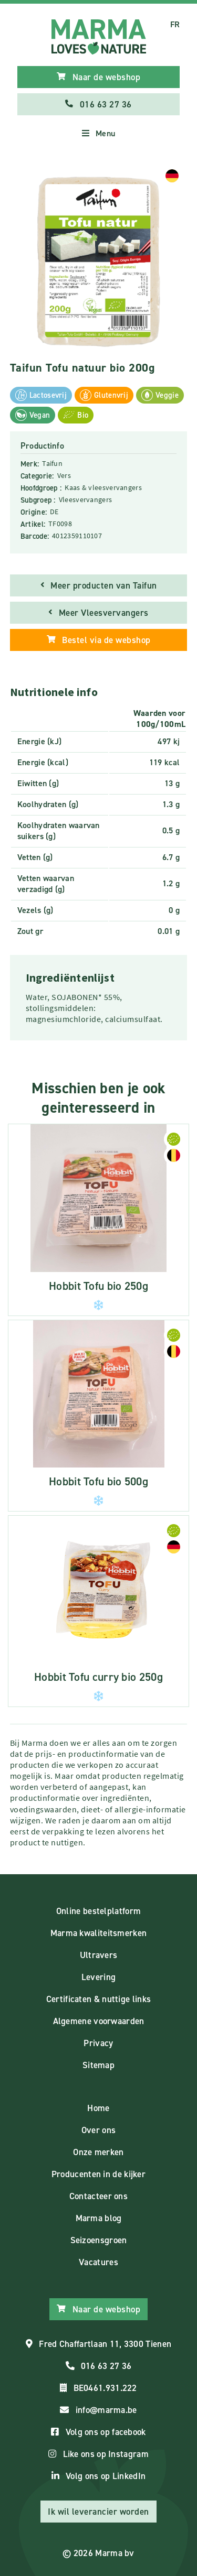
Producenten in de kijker (98, 2174)
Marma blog (99, 2218)
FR (175, 24)
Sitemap (98, 2065)
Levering (98, 1977)
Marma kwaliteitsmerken (98, 1933)
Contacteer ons (98, 2196)
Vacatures (98, 2262)
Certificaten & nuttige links (98, 1999)
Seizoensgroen (98, 2240)
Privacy (98, 2043)
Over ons (98, 2130)
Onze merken (98, 2152)
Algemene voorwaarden (98, 2021)
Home (98, 2108)
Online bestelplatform (98, 1911)
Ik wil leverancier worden (98, 2511)
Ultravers (99, 1955)
